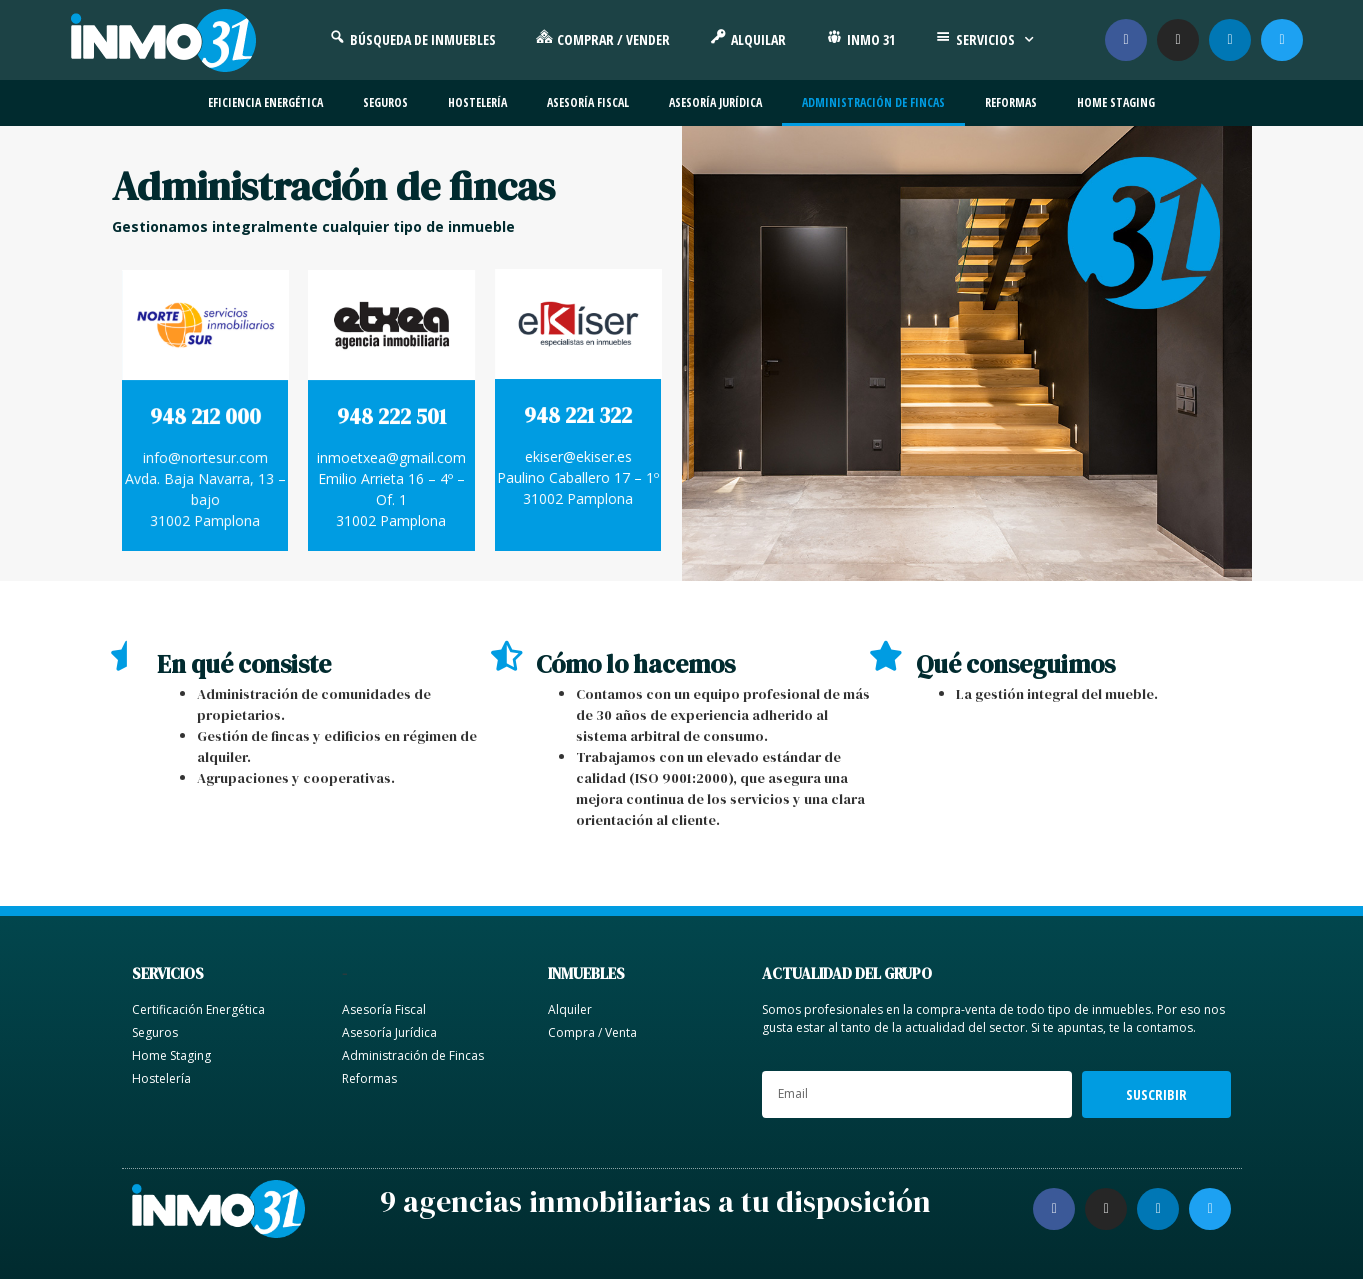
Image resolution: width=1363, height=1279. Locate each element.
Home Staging (1116, 102)
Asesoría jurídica (715, 102)
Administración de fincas (873, 102)
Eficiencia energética (265, 102)
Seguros (385, 102)
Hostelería (477, 102)
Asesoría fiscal (588, 102)
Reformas (1011, 102)
